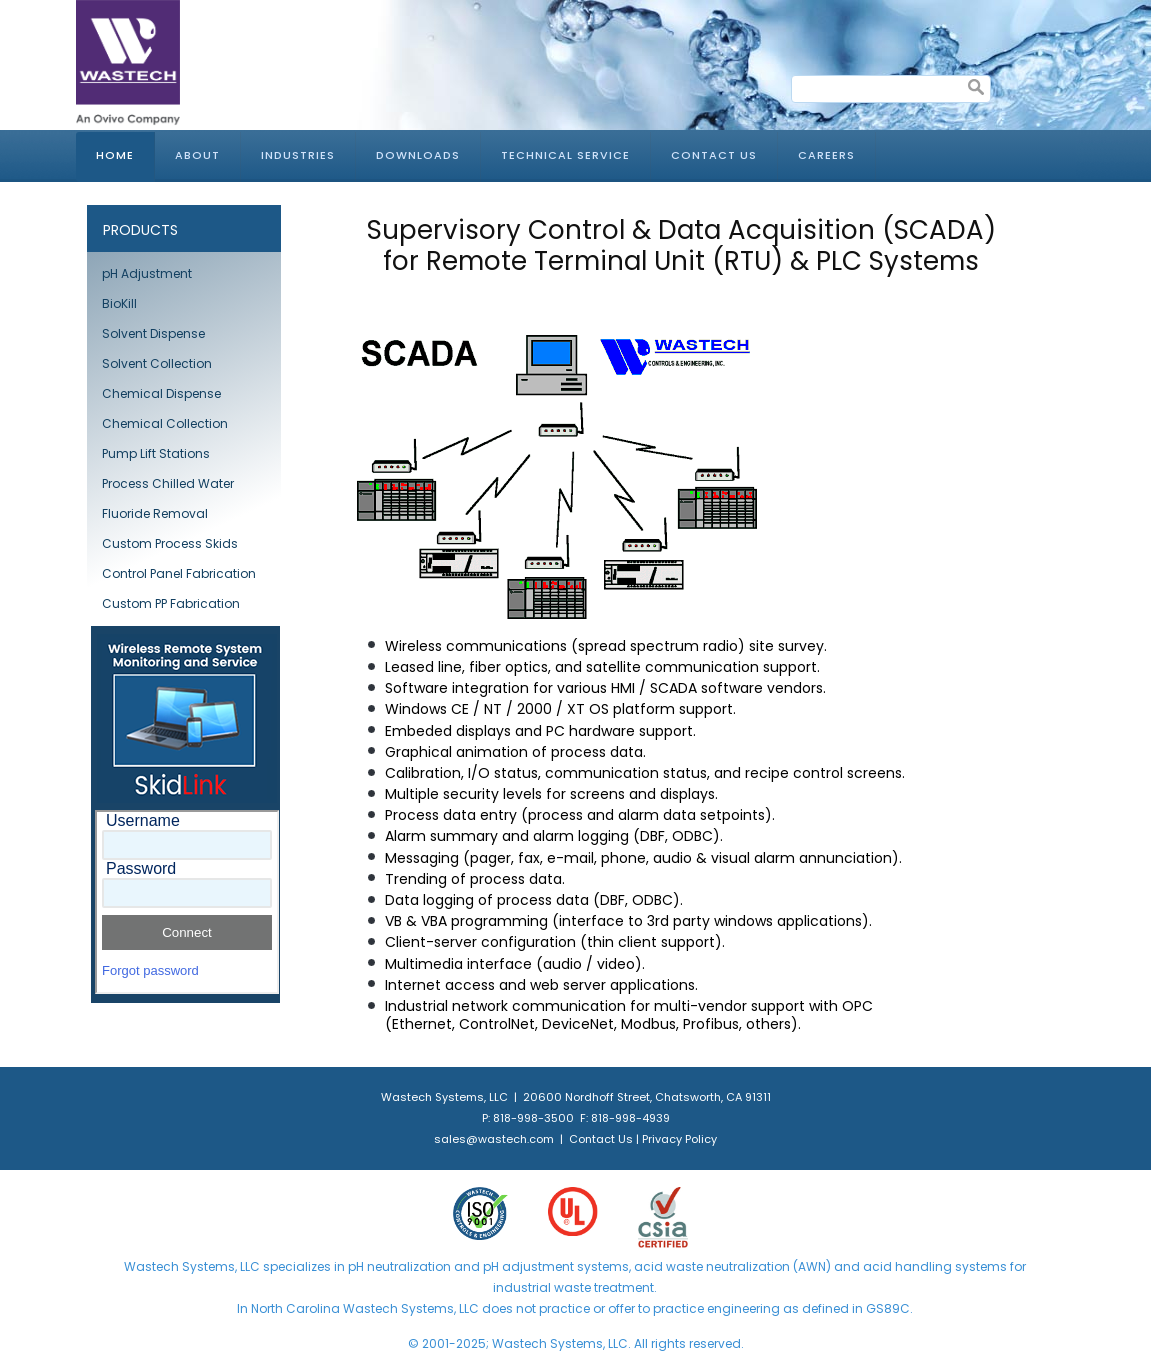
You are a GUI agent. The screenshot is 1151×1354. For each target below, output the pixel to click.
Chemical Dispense (161, 393)
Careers (826, 155)
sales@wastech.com (494, 1139)
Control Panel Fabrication (179, 573)
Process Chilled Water (168, 483)
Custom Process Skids (170, 543)
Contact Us (714, 155)
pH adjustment (527, 1266)
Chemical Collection (165, 423)
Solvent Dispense (153, 333)
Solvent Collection (157, 363)
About (197, 155)
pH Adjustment (147, 273)
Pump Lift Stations (156, 453)
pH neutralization (399, 1266)
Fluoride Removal (155, 513)
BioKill (119, 303)
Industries (298, 155)
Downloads (418, 155)
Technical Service (565, 155)
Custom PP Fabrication (171, 603)
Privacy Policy (679, 1139)
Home (115, 155)
